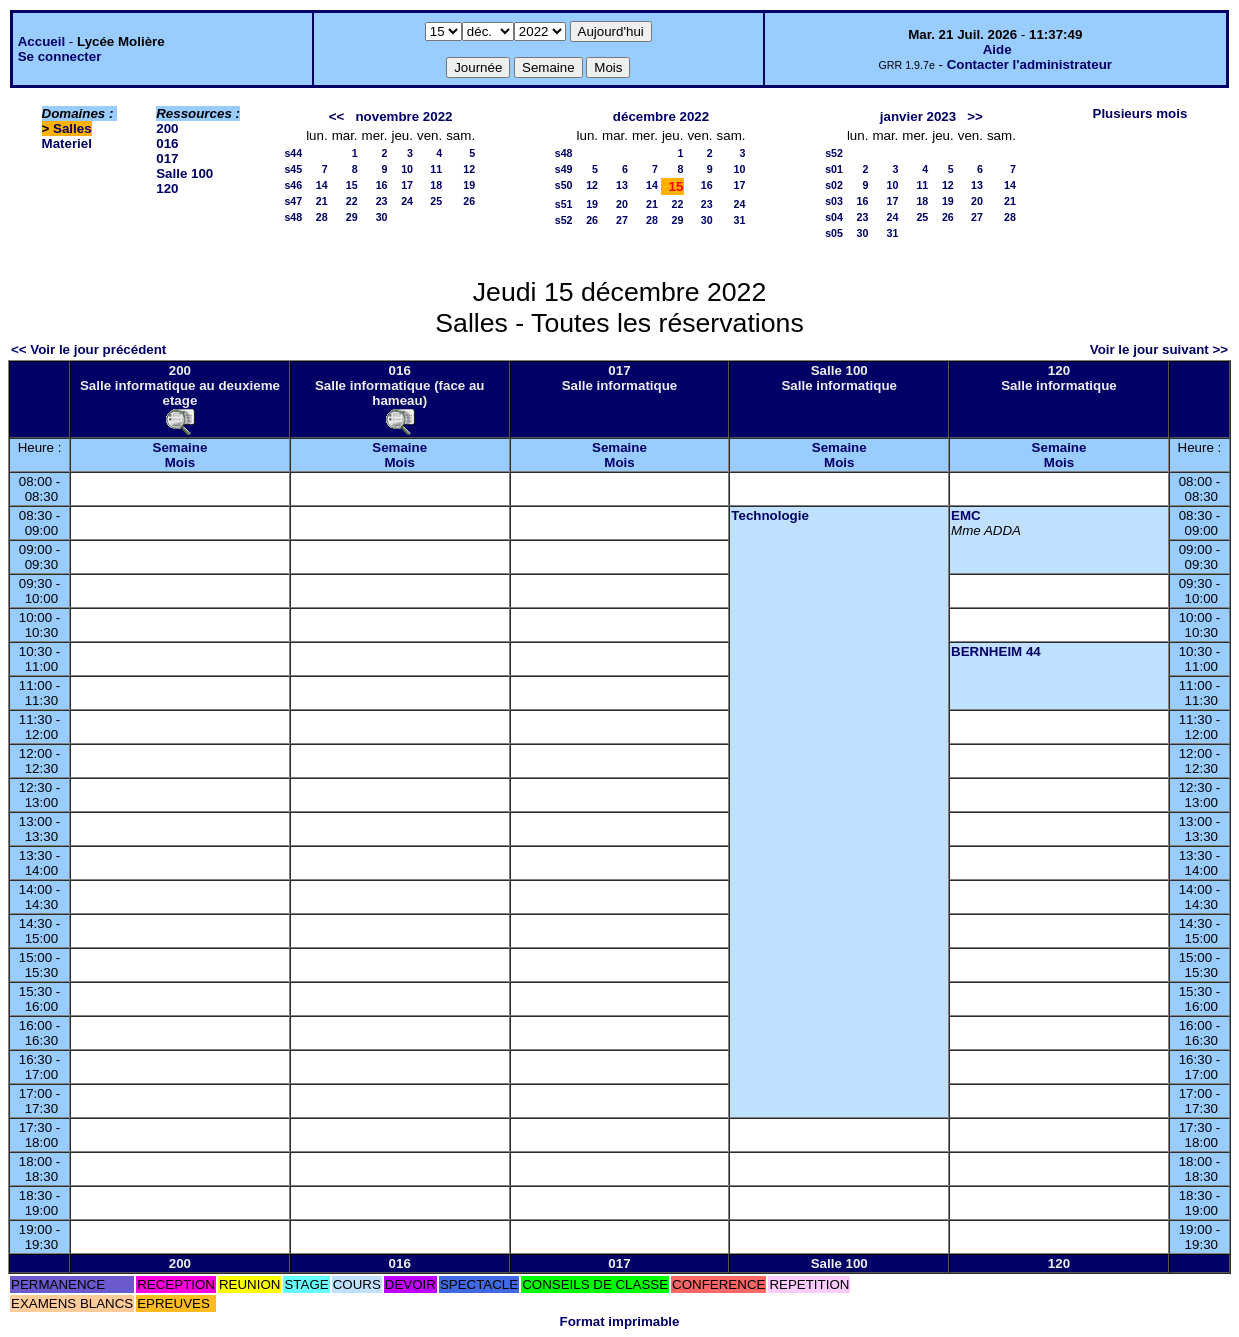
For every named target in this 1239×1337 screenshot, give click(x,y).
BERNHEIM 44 (996, 651)
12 (469, 169)
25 (436, 201)
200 (167, 128)
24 (407, 201)
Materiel (67, 143)
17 (407, 185)
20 (622, 204)
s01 (834, 169)
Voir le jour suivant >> (1159, 349)
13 (622, 185)
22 (352, 201)
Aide (997, 49)
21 (322, 201)
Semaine (180, 447)
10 (407, 169)
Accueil (41, 41)
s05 (834, 233)
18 (436, 185)
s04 (834, 217)
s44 (293, 153)
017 (167, 158)
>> (975, 116)
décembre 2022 (661, 116)
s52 (564, 220)
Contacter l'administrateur (1029, 64)
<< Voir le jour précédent (88, 349)
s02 (834, 185)
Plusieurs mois (1140, 113)
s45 (293, 169)
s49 (564, 169)
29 (352, 217)
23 (382, 201)
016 (167, 143)
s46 (293, 185)
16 (382, 185)
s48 (293, 217)
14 (322, 185)
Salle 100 (184, 173)
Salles (72, 128)
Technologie (770, 515)
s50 (564, 185)
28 (322, 217)
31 (740, 220)
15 (352, 185)
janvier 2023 (918, 116)
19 (469, 185)
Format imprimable (620, 1321)
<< (337, 116)
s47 (293, 201)
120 (167, 188)
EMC (966, 515)
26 (469, 201)
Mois (180, 462)
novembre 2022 (403, 116)
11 (436, 169)
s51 (564, 204)
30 (382, 217)
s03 (834, 201)
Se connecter (60, 56)
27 (622, 220)
